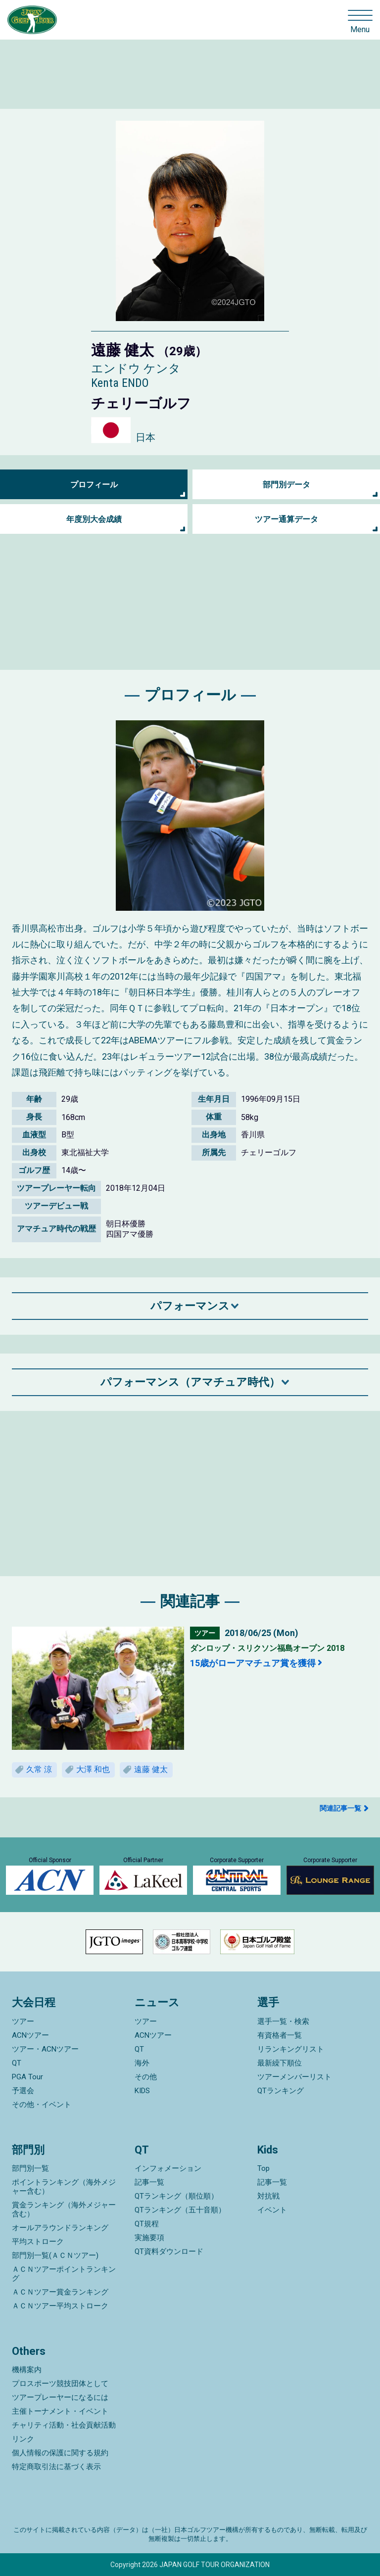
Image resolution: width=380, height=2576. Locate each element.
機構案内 (27, 2369)
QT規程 (147, 2223)
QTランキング (280, 2090)
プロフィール (94, 484)
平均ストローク (38, 2241)
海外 (142, 2063)
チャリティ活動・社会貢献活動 (64, 2425)
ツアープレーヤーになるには (60, 2397)
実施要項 (149, 2237)
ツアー (23, 2021)
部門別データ (286, 484)
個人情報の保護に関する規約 (60, 2452)
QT (16, 2063)
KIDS (142, 2090)
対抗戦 (268, 2196)
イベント (272, 2209)
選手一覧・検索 (283, 2021)
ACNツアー (30, 2035)
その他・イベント (41, 2104)
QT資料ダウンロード (169, 2251)
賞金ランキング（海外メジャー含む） (64, 2209)
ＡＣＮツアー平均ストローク (60, 2305)
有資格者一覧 (279, 2035)
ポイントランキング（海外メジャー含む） (64, 2187)
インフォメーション (168, 2168)
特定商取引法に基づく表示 (56, 2466)
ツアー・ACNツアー (45, 2049)
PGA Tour (27, 2076)
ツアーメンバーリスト (294, 2076)
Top (263, 2168)
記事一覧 (149, 2182)
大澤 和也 (93, 1769)
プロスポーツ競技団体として (60, 2383)
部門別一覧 (30, 2168)
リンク (23, 2439)
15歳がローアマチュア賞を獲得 (253, 1663)
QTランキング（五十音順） (180, 2209)
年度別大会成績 (94, 519)
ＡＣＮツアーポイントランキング (64, 2274)
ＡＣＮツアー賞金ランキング (60, 2292)
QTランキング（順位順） (176, 2196)
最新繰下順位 (279, 2063)
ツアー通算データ (286, 519)
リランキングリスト (290, 2049)
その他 (146, 2076)
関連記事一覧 (340, 1808)
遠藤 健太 (151, 1769)
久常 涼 (39, 1769)
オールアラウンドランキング (60, 2227)
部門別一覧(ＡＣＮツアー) (55, 2255)
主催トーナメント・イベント (60, 2411)
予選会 (23, 2090)
